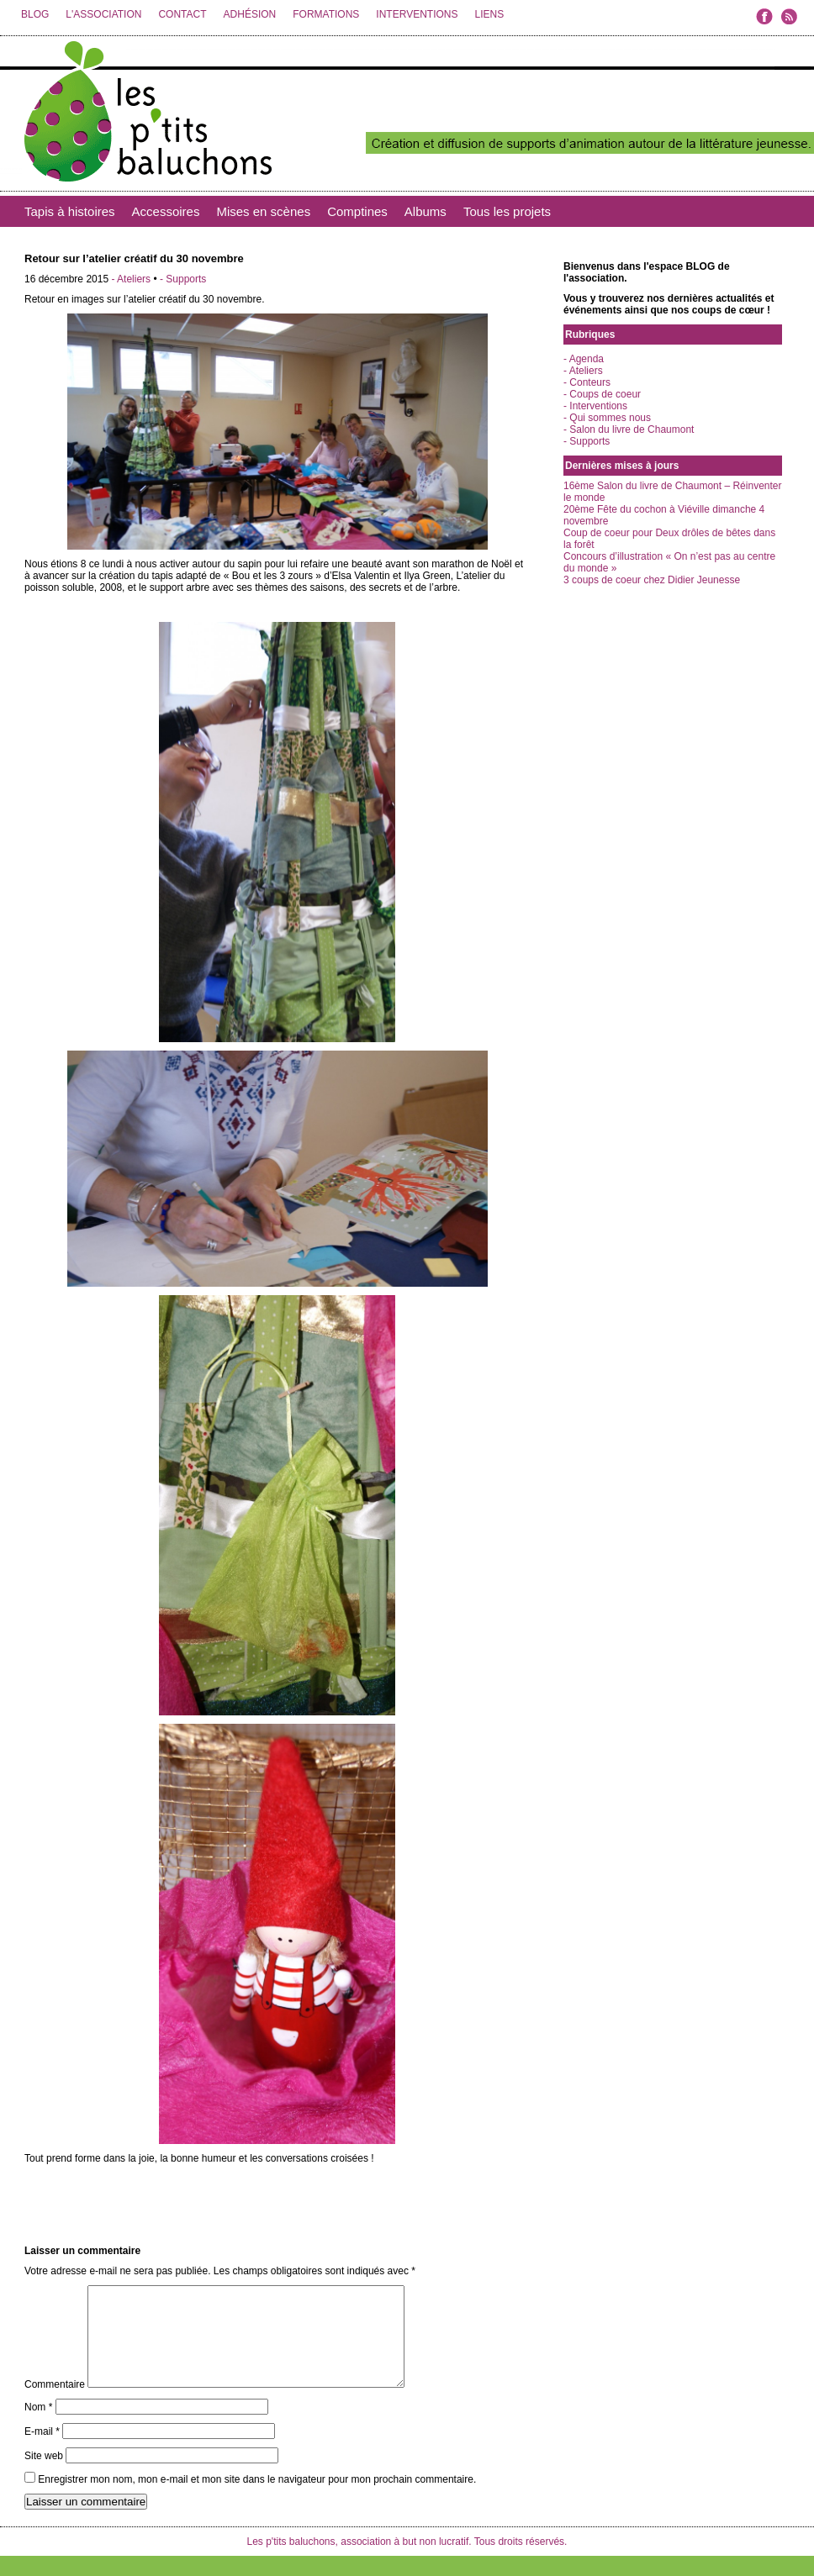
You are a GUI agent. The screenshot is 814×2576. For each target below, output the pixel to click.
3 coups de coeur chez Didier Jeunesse (651, 580)
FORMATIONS (326, 14)
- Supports (183, 279)
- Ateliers (131, 279)
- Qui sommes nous (607, 418)
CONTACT (182, 14)
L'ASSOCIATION (103, 14)
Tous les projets (507, 211)
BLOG (35, 14)
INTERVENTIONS (416, 14)
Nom (38, 2427)
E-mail (42, 2451)
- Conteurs (586, 382)
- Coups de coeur (602, 394)
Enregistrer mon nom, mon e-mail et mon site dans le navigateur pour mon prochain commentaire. (257, 2499)
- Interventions (595, 406)
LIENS (489, 14)
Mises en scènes (263, 211)
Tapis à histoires (69, 211)
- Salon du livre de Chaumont (628, 429)
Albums (425, 211)
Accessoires (166, 211)
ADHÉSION (250, 14)
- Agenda (583, 359)
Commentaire (54, 2404)
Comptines (357, 211)
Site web (43, 2476)
